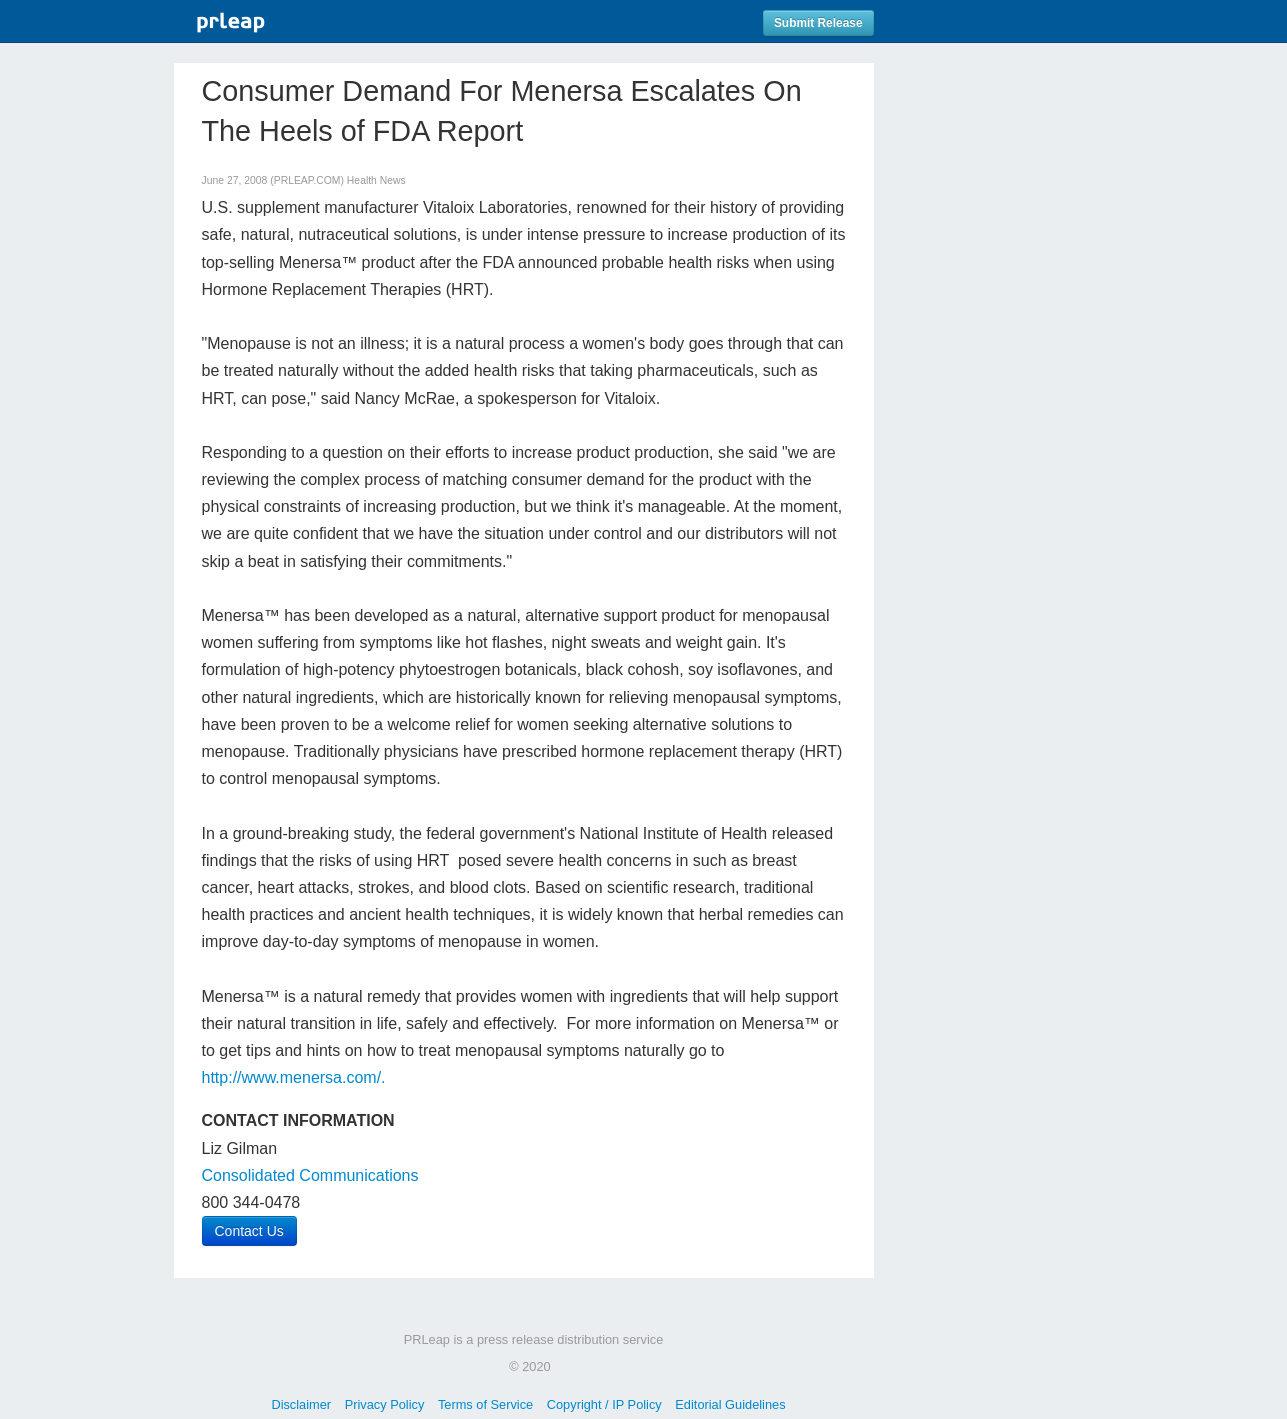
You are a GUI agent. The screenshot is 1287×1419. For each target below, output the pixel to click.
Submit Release (818, 23)
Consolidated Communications (310, 1175)
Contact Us (249, 1231)
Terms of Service (485, 1404)
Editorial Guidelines (730, 1404)
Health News (376, 180)
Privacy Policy (385, 1404)
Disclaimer (301, 1404)
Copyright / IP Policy (604, 1404)
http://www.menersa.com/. (294, 1077)
